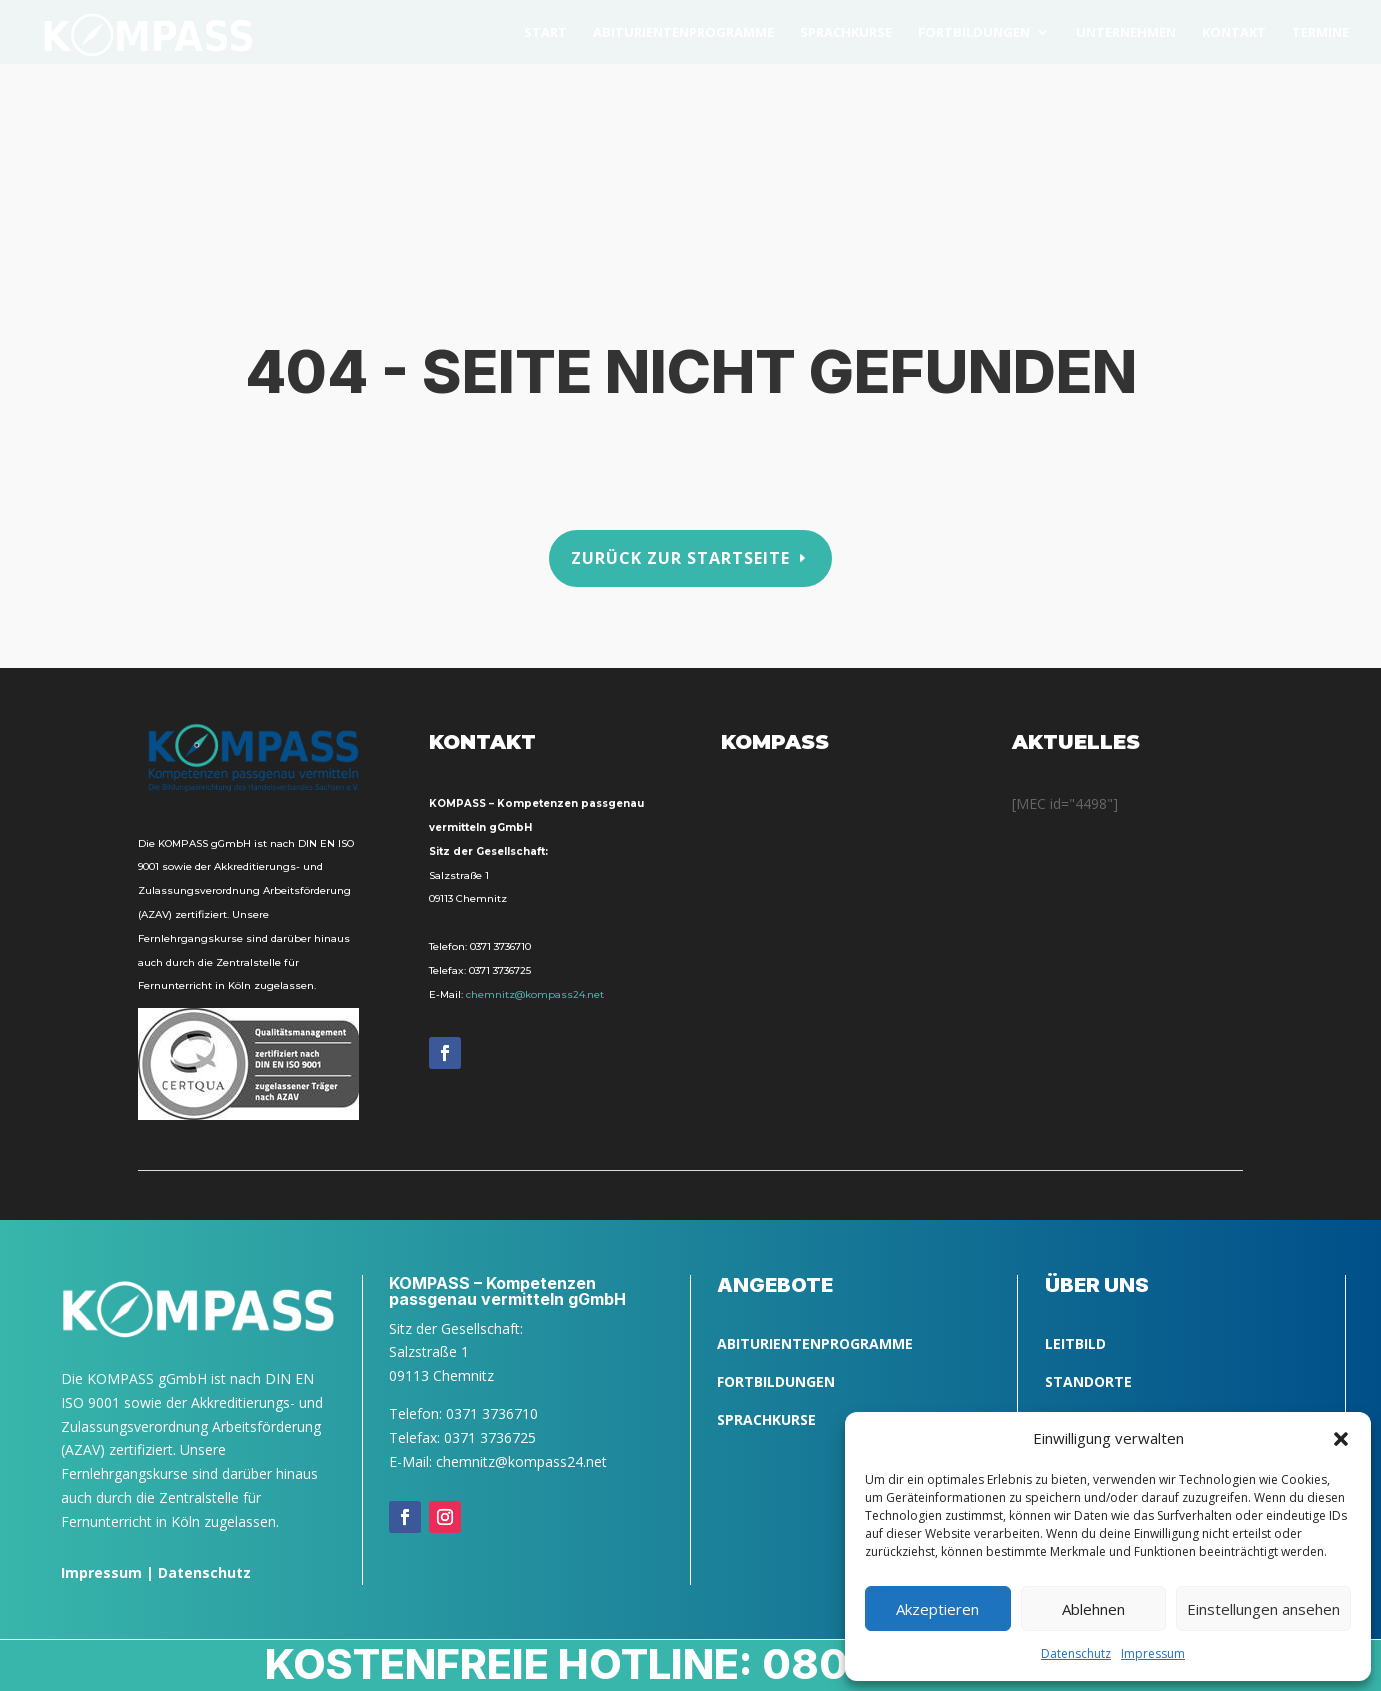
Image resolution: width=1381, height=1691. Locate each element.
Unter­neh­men (1126, 33)
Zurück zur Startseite (680, 557)
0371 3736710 (500, 946)
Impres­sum (1153, 1653)
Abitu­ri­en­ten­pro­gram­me (683, 33)
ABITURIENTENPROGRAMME (815, 1343)
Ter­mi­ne (1320, 33)
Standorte (1088, 1381)
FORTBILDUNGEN (776, 1381)
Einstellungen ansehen (1263, 1609)
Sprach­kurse (846, 33)
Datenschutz (204, 1572)
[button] (1341, 1439)
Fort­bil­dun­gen (974, 33)
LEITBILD (1075, 1343)
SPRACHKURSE (766, 1419)
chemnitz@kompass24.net (535, 994)
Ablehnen (1093, 1609)
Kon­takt (1234, 33)
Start (545, 33)
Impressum (101, 1572)
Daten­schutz (1076, 1653)
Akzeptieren (937, 1609)
